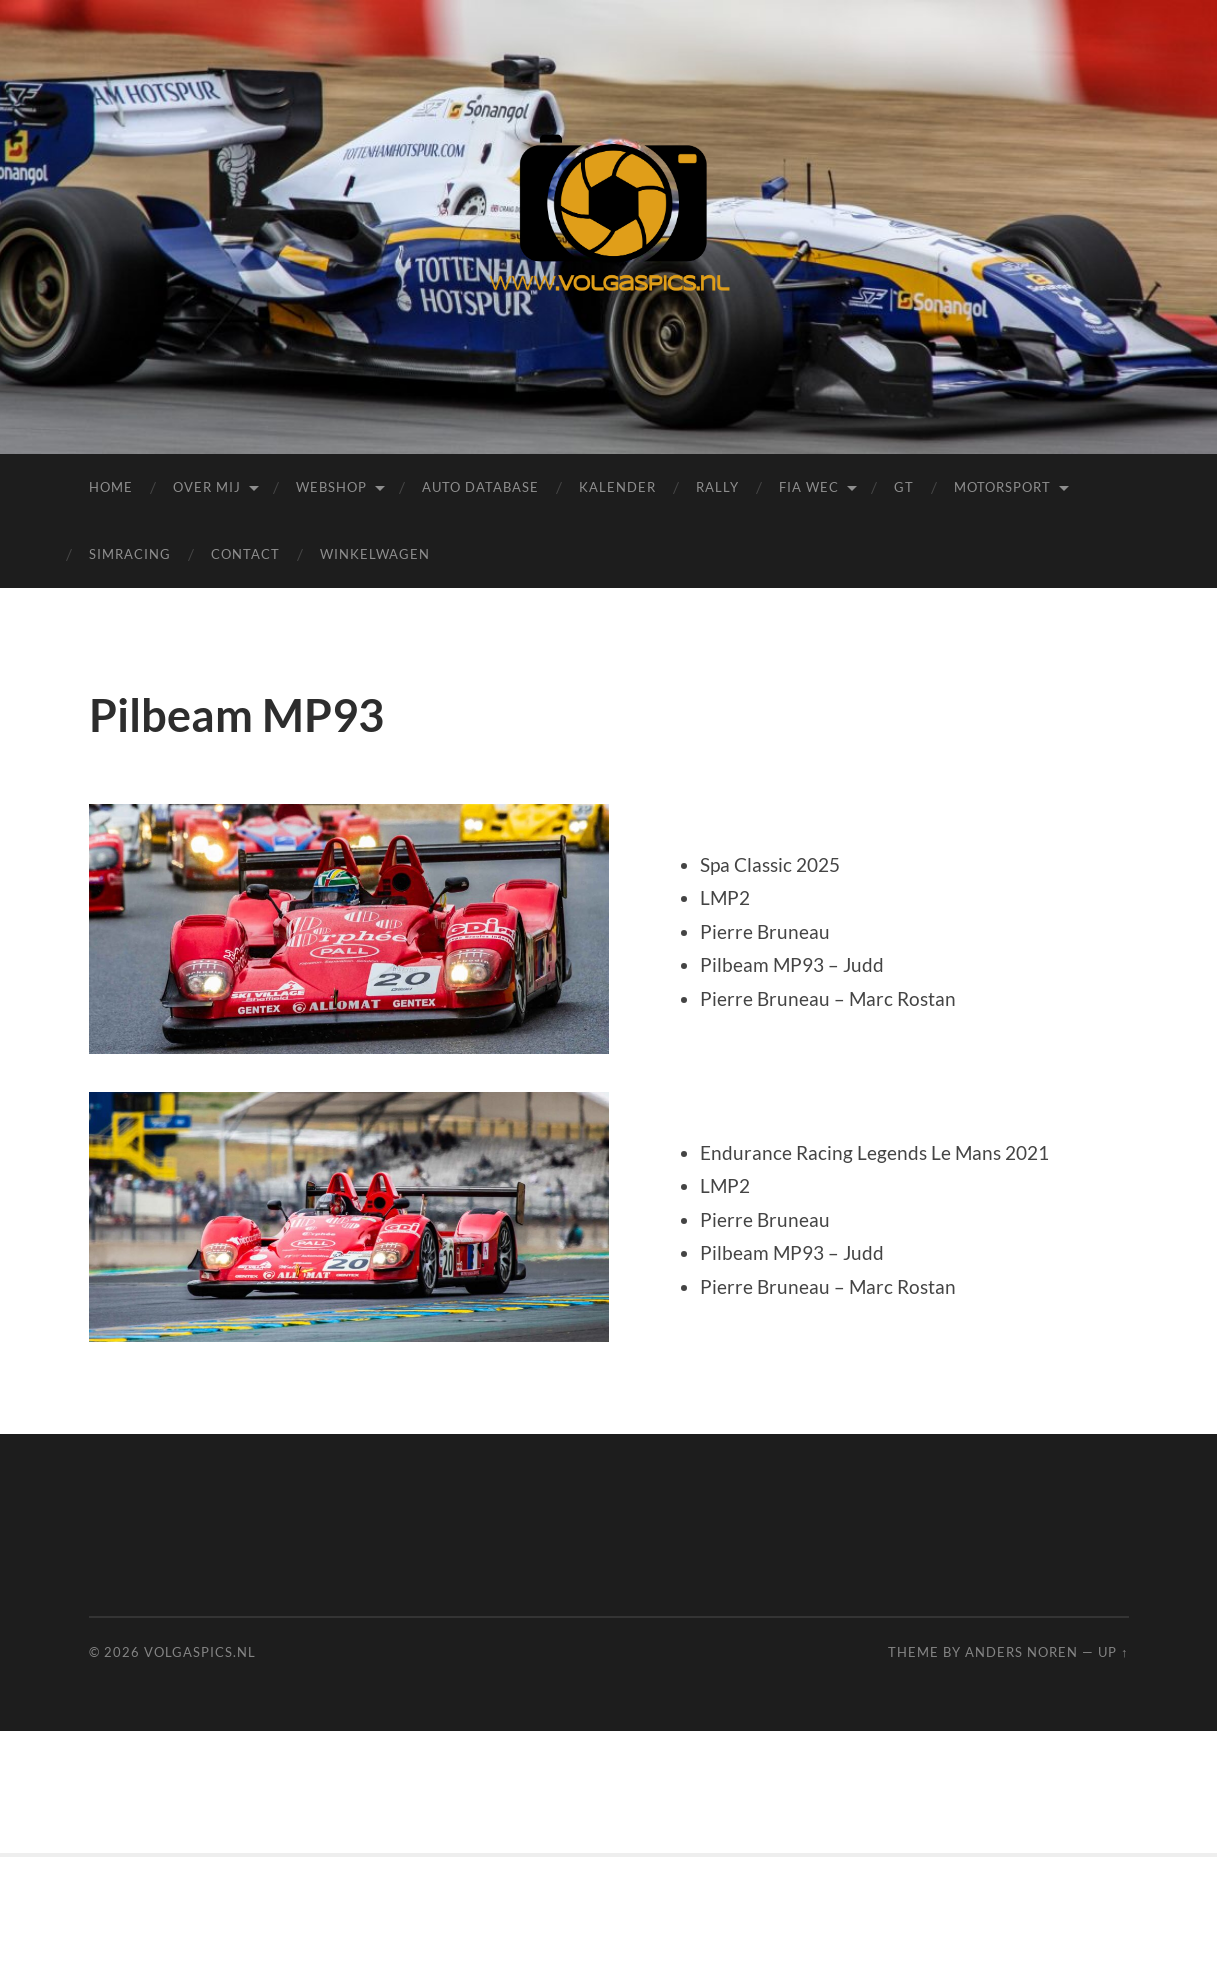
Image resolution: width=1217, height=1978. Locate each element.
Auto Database (480, 487)
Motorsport (1002, 487)
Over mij (207, 487)
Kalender (617, 487)
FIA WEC (809, 487)
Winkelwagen (375, 554)
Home (111, 487)
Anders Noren (1021, 1652)
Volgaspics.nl (200, 1652)
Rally (717, 487)
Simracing (130, 554)
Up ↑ (1113, 1652)
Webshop (331, 487)
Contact (245, 554)
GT (904, 487)
